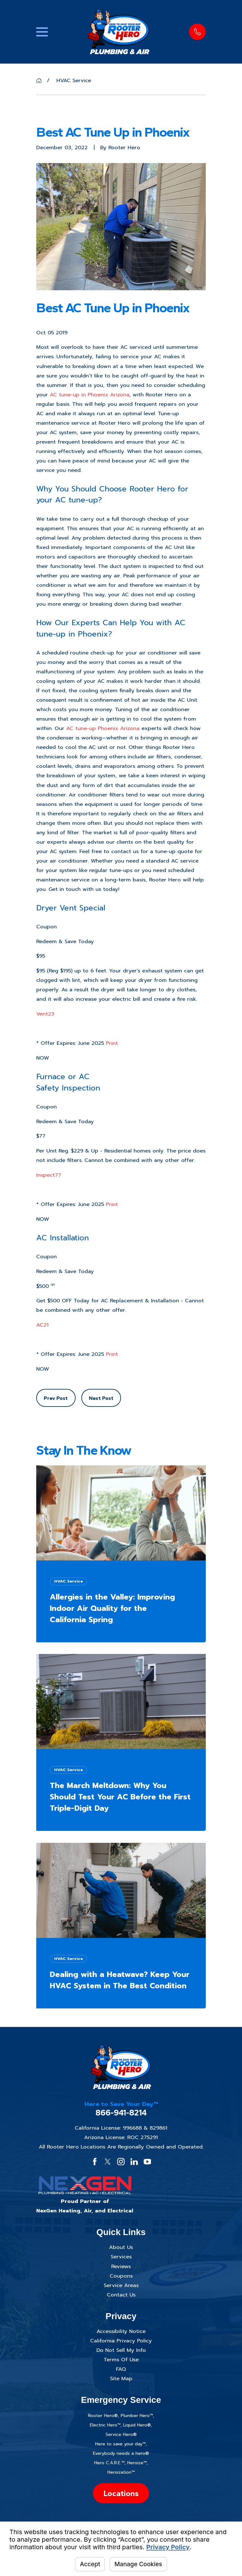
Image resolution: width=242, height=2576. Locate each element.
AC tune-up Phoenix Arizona (103, 728)
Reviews (121, 2266)
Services (121, 2257)
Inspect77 (48, 1175)
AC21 (42, 1325)
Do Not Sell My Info (121, 2350)
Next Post (101, 1398)
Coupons (121, 2276)
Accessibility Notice (121, 2331)
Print (112, 1043)
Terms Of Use (121, 2360)
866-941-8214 (121, 2113)
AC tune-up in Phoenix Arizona (89, 395)
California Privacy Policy (121, 2341)
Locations (121, 2493)
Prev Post (56, 1398)
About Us (121, 2247)
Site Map (121, 2378)
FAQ (121, 2369)
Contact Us (121, 2295)
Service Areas (121, 2285)
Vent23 (45, 1014)
